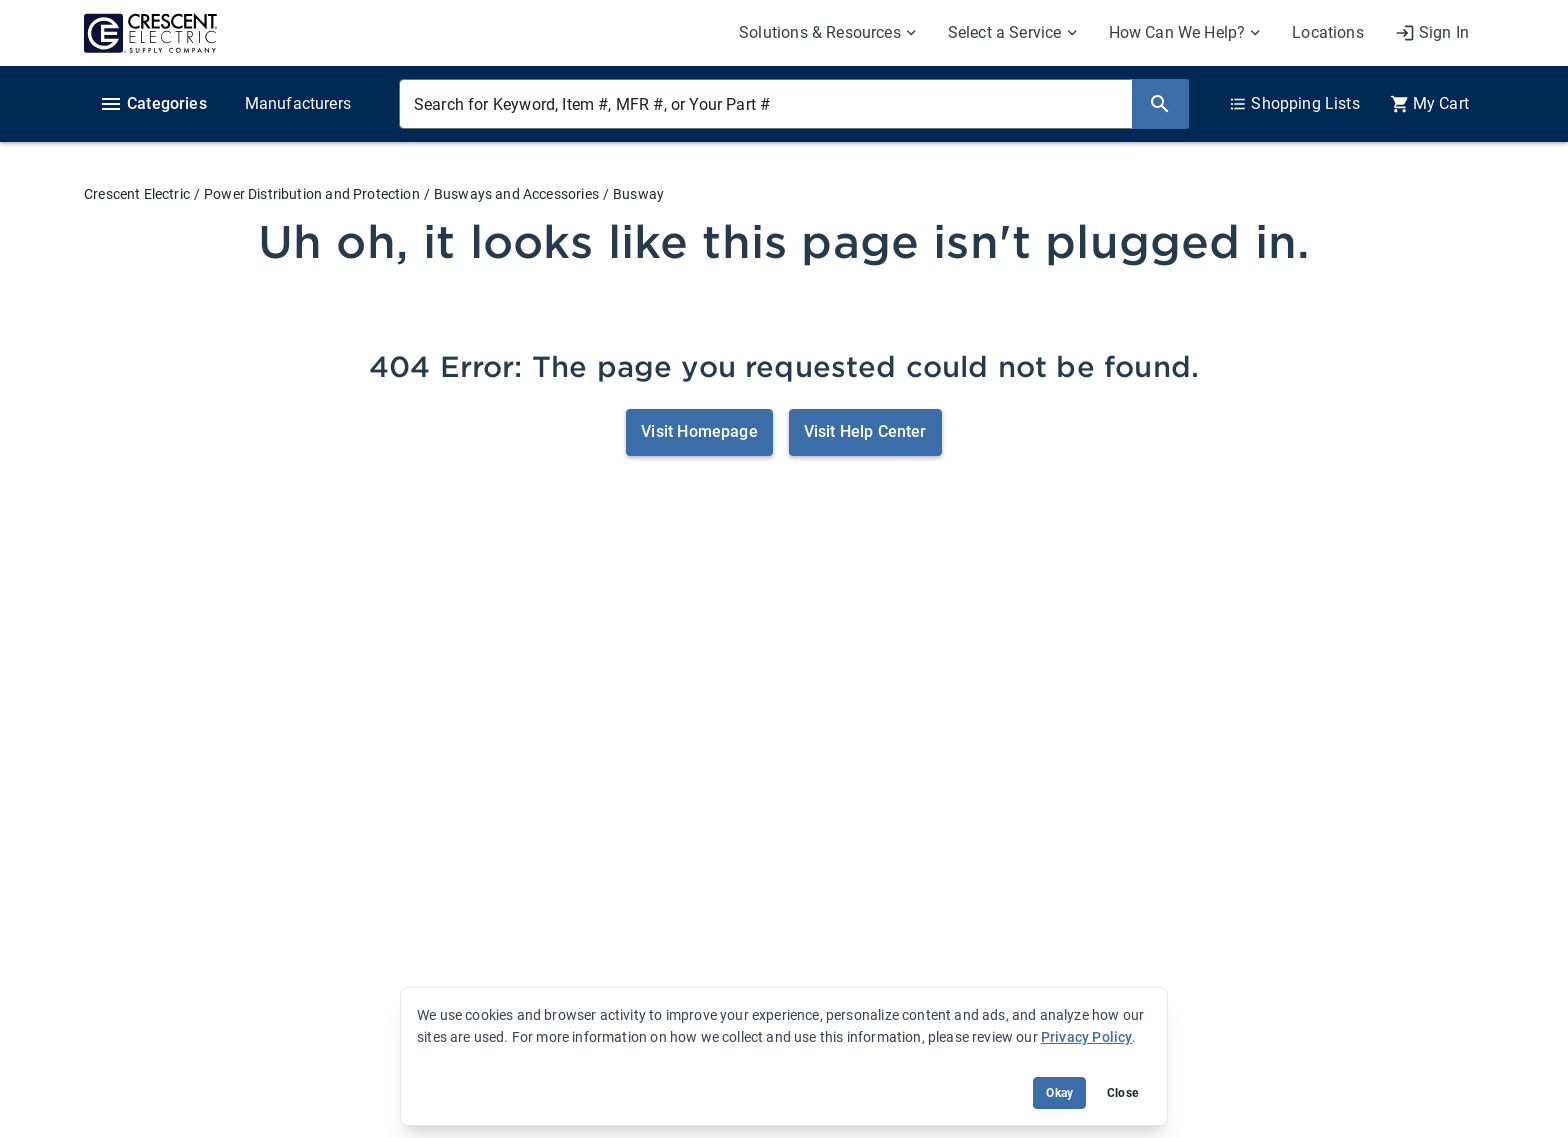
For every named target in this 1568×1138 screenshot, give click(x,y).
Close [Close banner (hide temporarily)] (1122, 1093)
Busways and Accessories (516, 194)
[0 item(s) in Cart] (1429, 104)
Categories (153, 104)
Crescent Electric (137, 194)
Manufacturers (298, 103)
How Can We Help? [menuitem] (1177, 32)
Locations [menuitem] (1328, 32)
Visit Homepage (699, 431)
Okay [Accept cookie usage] (1059, 1093)
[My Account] (1432, 33)
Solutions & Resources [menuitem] (820, 32)
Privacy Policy (1086, 1037)
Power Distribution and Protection (312, 194)
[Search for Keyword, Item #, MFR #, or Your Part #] (765, 104)
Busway (638, 194)
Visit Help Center (865, 431)
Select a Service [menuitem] (1005, 32)
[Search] (1160, 104)
